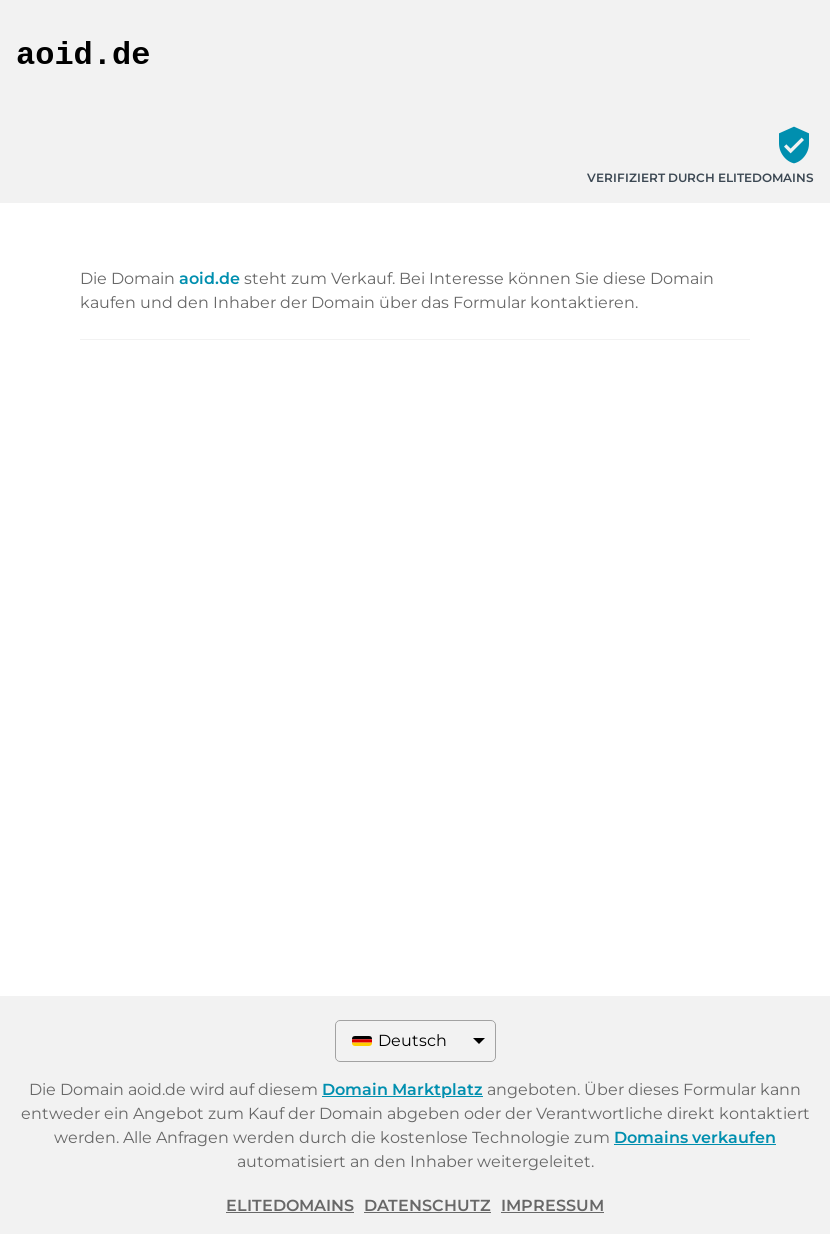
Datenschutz (427, 1205)
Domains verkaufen (695, 1137)
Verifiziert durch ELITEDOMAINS (700, 177)
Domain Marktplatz (402, 1089)
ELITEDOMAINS (290, 1205)
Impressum (552, 1205)
